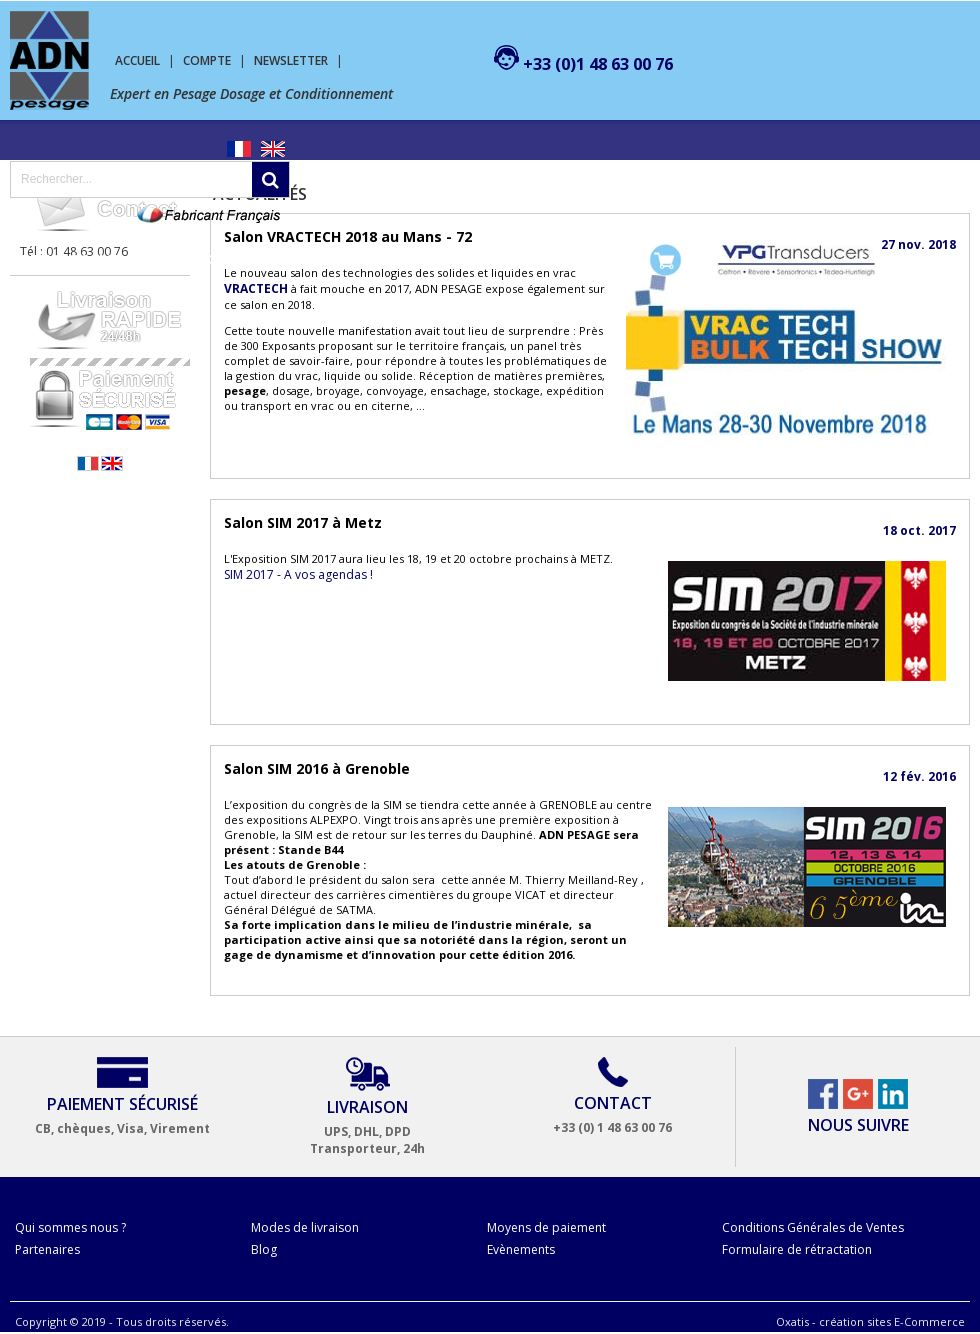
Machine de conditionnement (247, 259)
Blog (264, 1249)
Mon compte (575, 259)
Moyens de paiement (546, 1227)
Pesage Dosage (71, 259)
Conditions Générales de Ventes (813, 1227)
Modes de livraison (305, 1227)
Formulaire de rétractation (797, 1249)
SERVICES (402, 259)
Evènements (521, 1249)
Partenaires (47, 1249)
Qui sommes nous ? (70, 1227)
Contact (482, 259)
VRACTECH (256, 288)
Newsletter (291, 60)
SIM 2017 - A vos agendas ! (298, 574)
